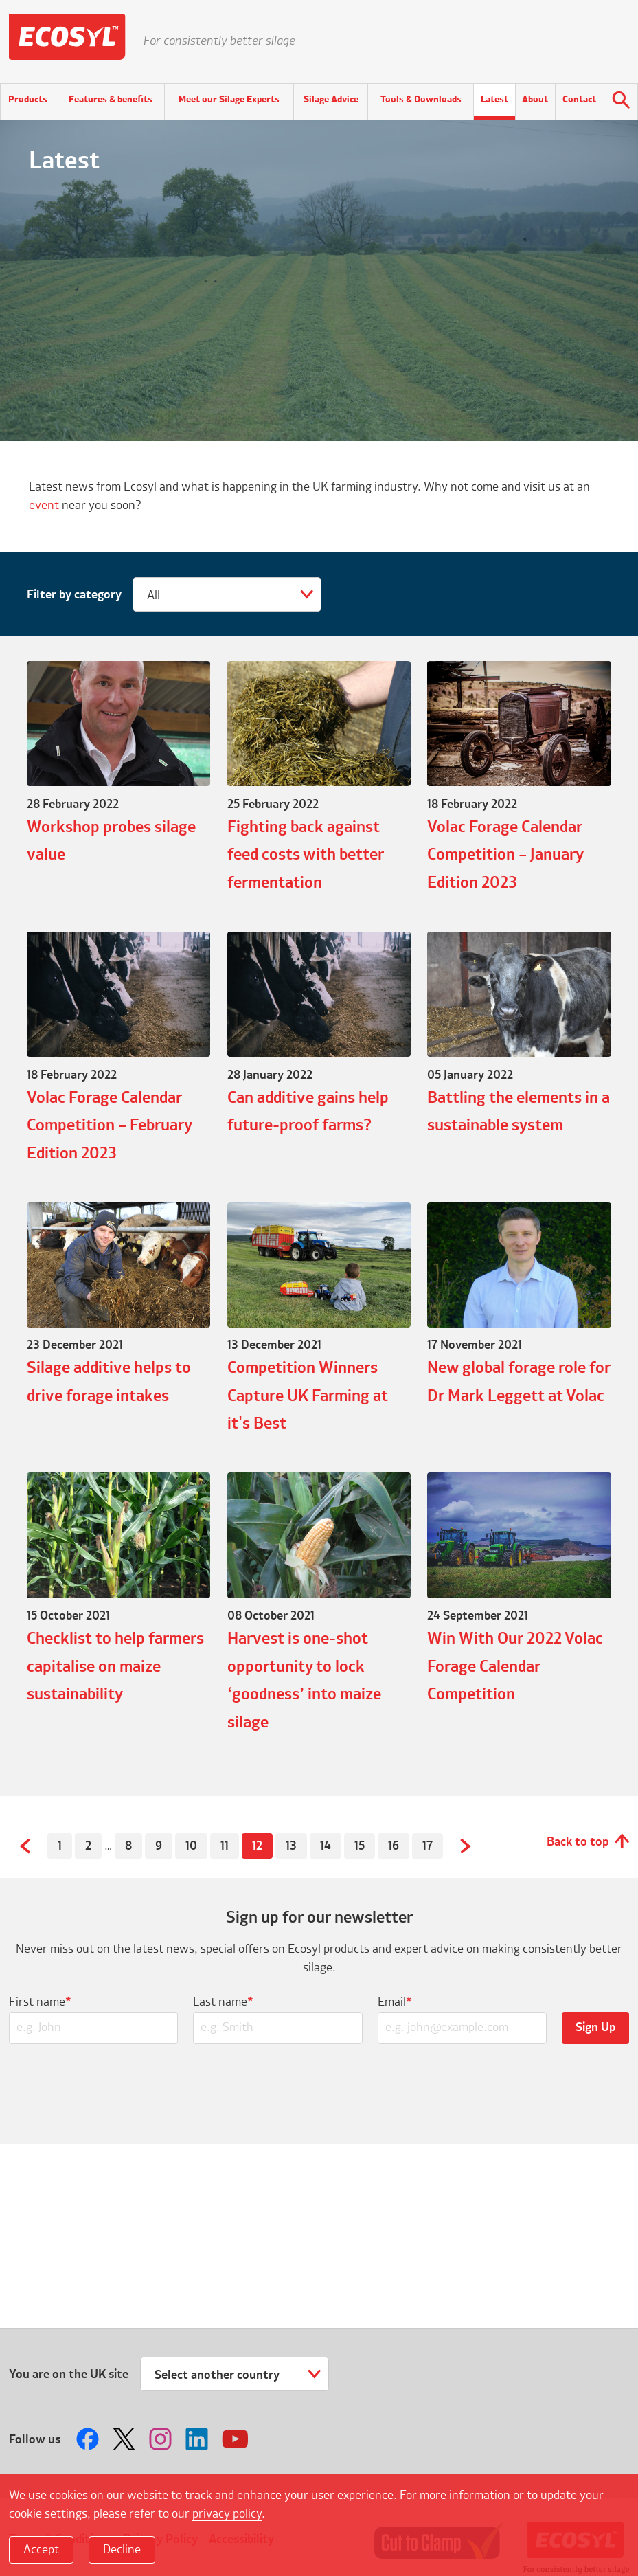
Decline (122, 2550)
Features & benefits (110, 99)
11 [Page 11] (224, 1846)
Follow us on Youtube (235, 2439)
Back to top (577, 1842)
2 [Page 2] (88, 1846)
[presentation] (319, 2089)
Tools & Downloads (421, 99)
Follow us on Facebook (89, 2439)
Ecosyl (67, 41)
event (44, 506)
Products (27, 99)
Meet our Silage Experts (229, 99)
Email (395, 2002)
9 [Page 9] (158, 1846)
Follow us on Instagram (162, 2439)
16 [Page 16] (393, 1846)
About (535, 99)
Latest (494, 99)
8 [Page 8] (128, 1846)
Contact (579, 99)
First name (40, 2002)
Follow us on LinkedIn (198, 2439)
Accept (41, 2550)
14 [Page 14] (325, 1846)
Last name (223, 2002)
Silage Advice (331, 99)
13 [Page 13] (291, 1846)
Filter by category (74, 595)
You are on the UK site (68, 2374)
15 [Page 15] (359, 1846)
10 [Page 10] (191, 1846)
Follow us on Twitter (125, 2439)
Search (620, 102)
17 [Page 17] (427, 1846)
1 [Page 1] (60, 1846)
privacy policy (227, 2514)
